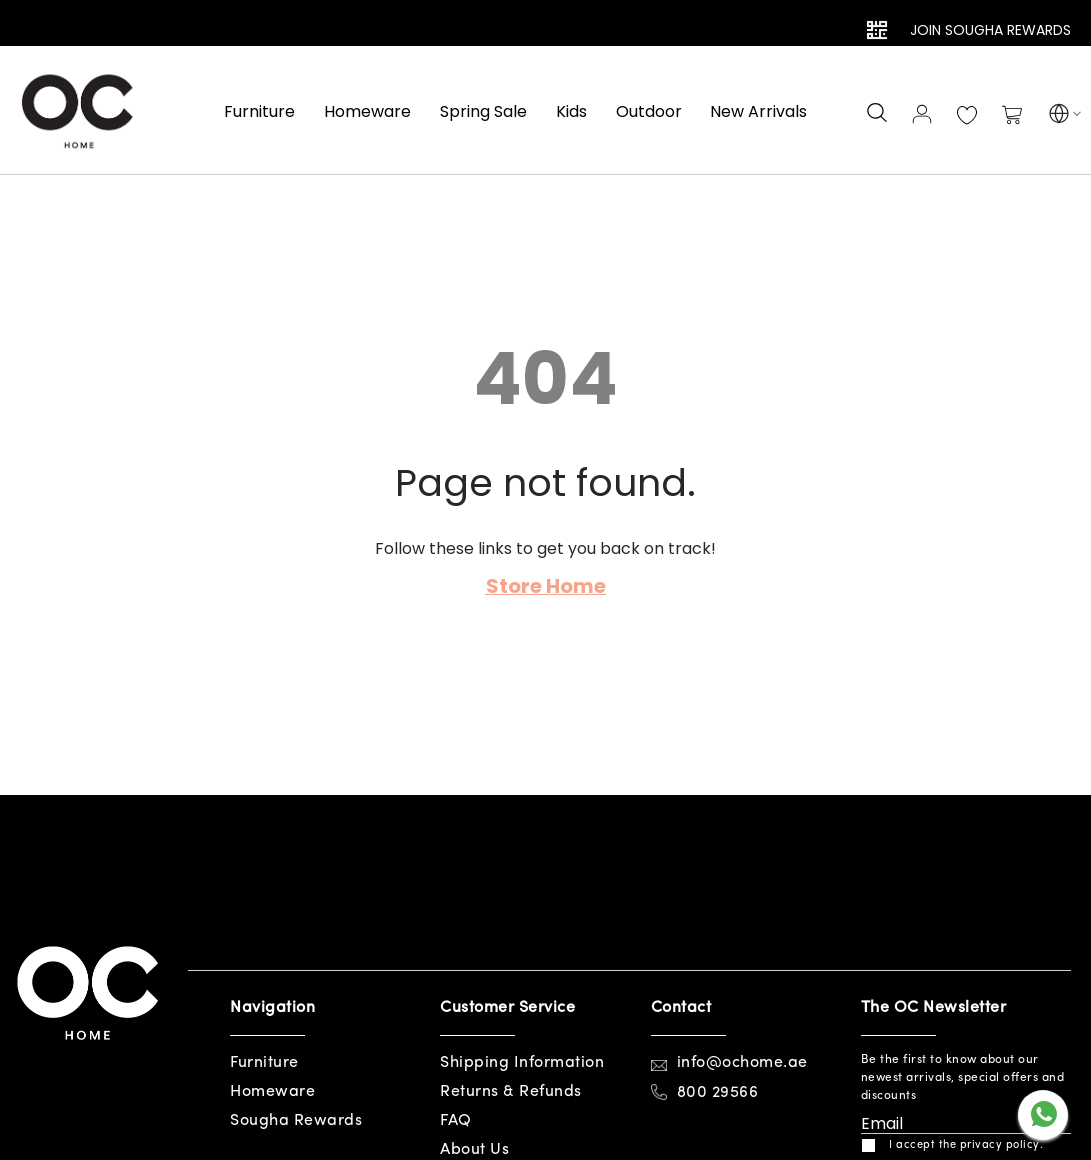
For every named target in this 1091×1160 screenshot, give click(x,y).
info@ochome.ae (742, 1063)
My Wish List (967, 116)
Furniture (264, 1063)
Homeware (272, 1092)
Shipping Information (522, 1063)
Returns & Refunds (511, 1092)
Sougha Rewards (296, 1121)
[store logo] (80, 110)
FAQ (456, 1121)
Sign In (922, 114)
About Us (474, 1150)
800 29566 (718, 1093)
